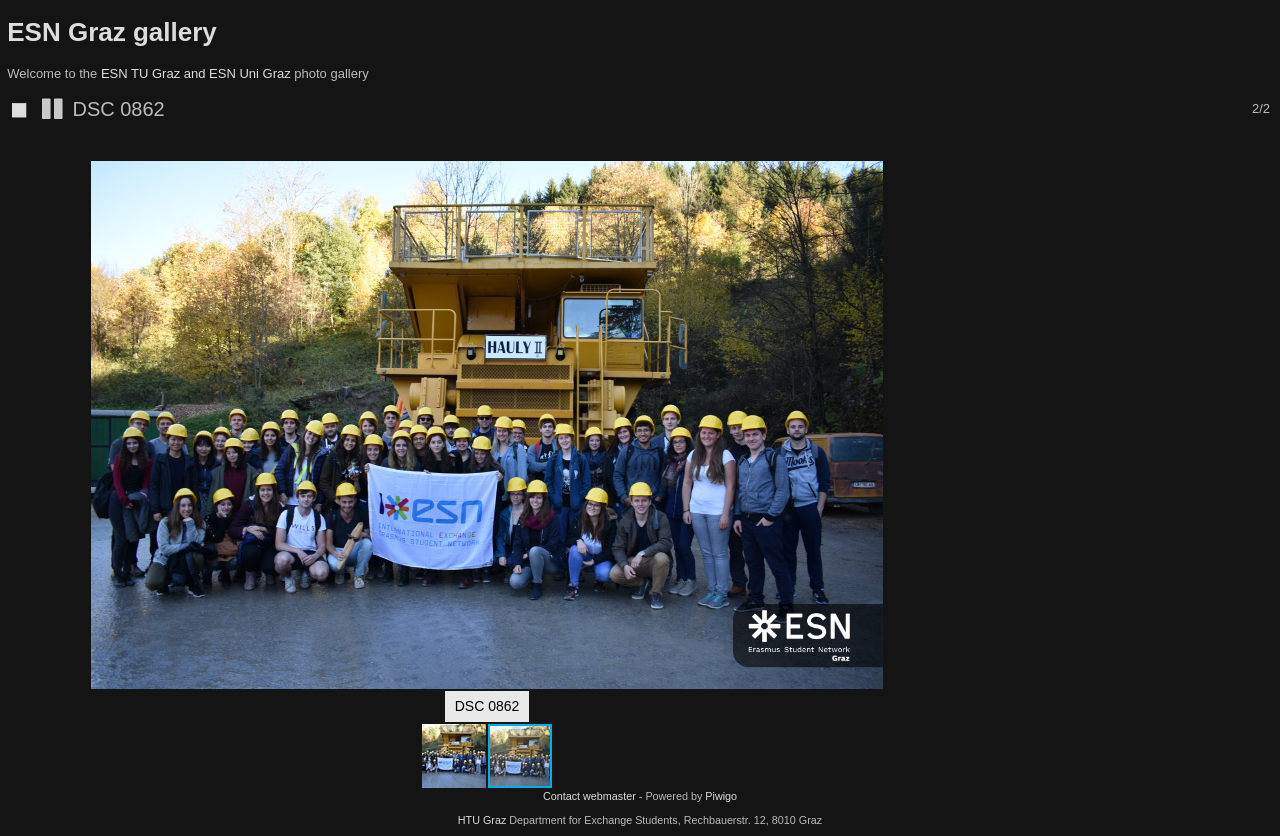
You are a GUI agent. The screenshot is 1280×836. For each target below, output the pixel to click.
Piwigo (721, 796)
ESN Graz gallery (112, 32)
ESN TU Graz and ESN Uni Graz (196, 73)
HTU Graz (482, 820)
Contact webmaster (589, 796)
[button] (956, 180)
